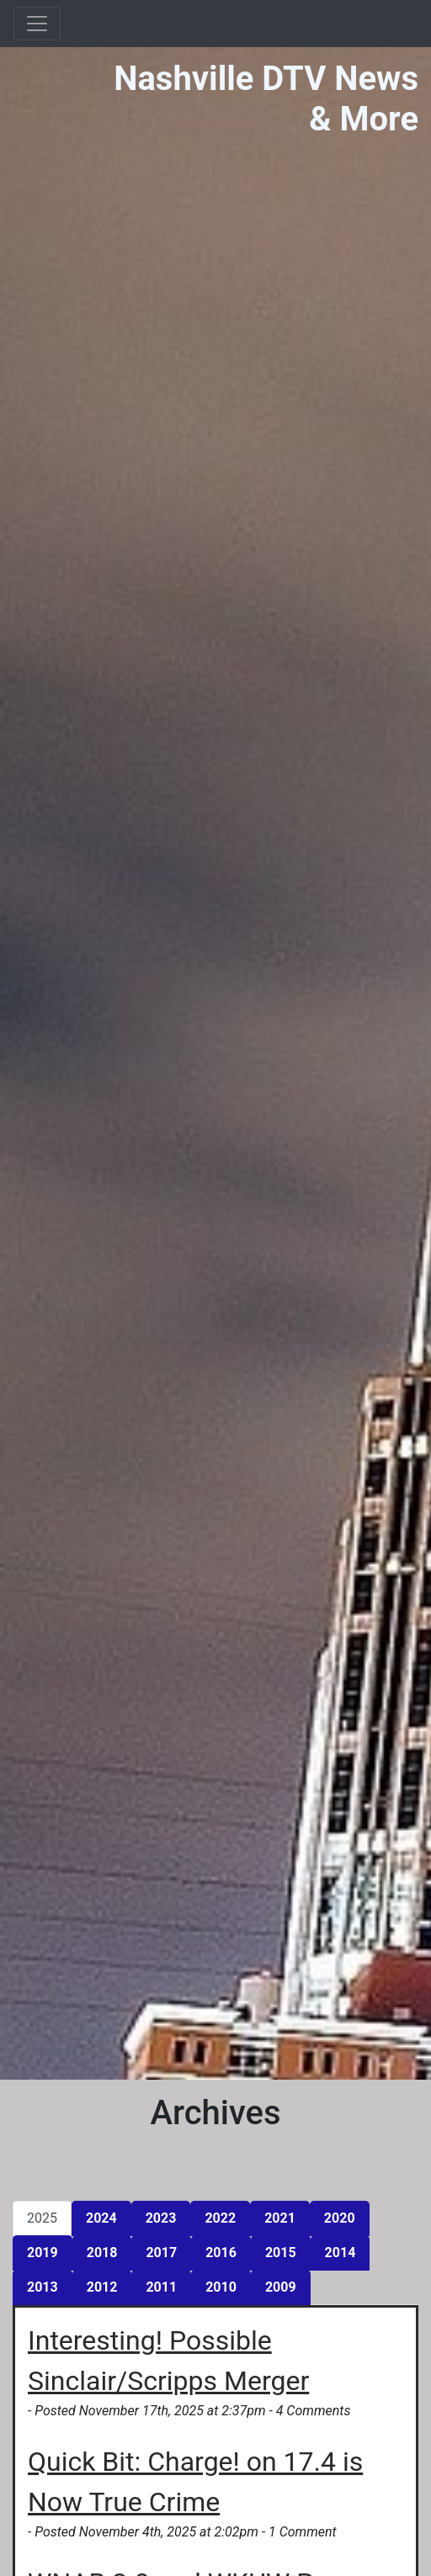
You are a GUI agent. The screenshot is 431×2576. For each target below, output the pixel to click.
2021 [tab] (279, 2218)
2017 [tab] (161, 2253)
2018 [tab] (102, 2253)
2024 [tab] (101, 2218)
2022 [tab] (220, 2218)
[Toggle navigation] (37, 23)
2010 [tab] (221, 2287)
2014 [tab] (340, 2253)
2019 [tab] (42, 2253)
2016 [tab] (221, 2253)
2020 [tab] (339, 2218)
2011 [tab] (161, 2287)
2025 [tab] (42, 2218)
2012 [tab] (102, 2287)
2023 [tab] (161, 2218)
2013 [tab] (42, 2287)
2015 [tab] (280, 2253)
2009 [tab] (280, 2287)
